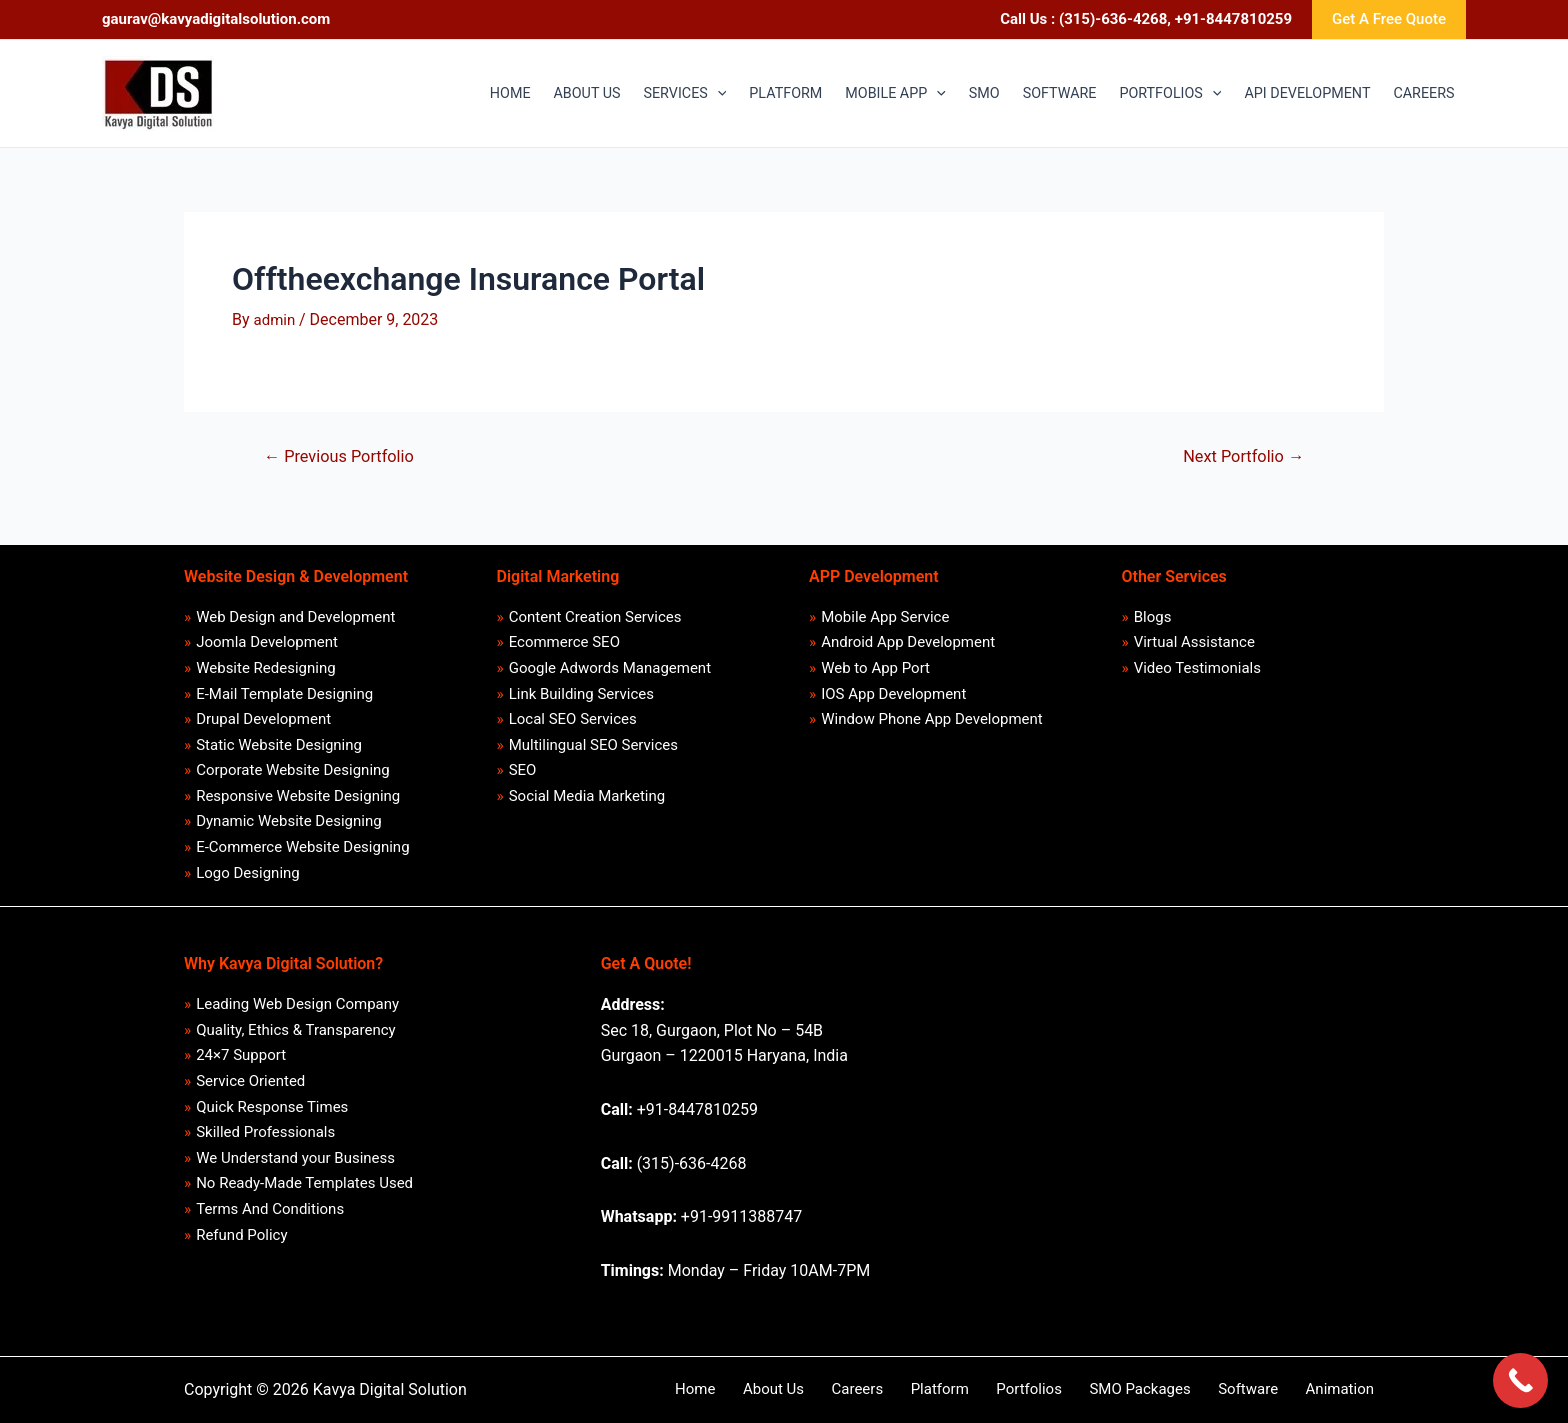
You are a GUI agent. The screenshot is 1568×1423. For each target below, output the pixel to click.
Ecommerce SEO (564, 633)
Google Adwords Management (610, 660)
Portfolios (1077, 1389)
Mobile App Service (886, 607)
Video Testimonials (1197, 660)
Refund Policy (242, 1245)
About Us (858, 1389)
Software (1271, 1389)
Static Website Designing (280, 740)
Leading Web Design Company (298, 1005)
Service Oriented (251, 1085)
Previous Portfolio (343, 456)
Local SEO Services (573, 713)
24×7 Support (242, 1058)
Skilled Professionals (266, 1138)
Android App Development (909, 633)
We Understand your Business (296, 1165)
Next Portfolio (1240, 456)
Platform (999, 1389)
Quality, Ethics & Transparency (296, 1032)
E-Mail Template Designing (285, 687)
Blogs (1153, 607)
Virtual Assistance (1194, 633)
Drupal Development (264, 713)
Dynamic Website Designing (289, 819)
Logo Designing (249, 873)
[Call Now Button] (1520, 1380)
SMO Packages (1174, 1389)
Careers (930, 1389)
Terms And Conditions (271, 1218)
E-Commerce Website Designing (303, 846)
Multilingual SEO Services (593, 740)
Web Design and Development (296, 607)
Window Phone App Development (933, 713)
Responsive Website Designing (299, 793)
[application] (601, 94)
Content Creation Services (595, 607)
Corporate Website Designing (294, 766)
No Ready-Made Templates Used (305, 1191)
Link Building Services (581, 687)
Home (792, 1389)
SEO (523, 766)
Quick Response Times (273, 1112)
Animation (1350, 1389)
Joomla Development (268, 633)
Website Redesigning (267, 660)
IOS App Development (894, 687)
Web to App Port (876, 660)
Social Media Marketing (587, 793)
